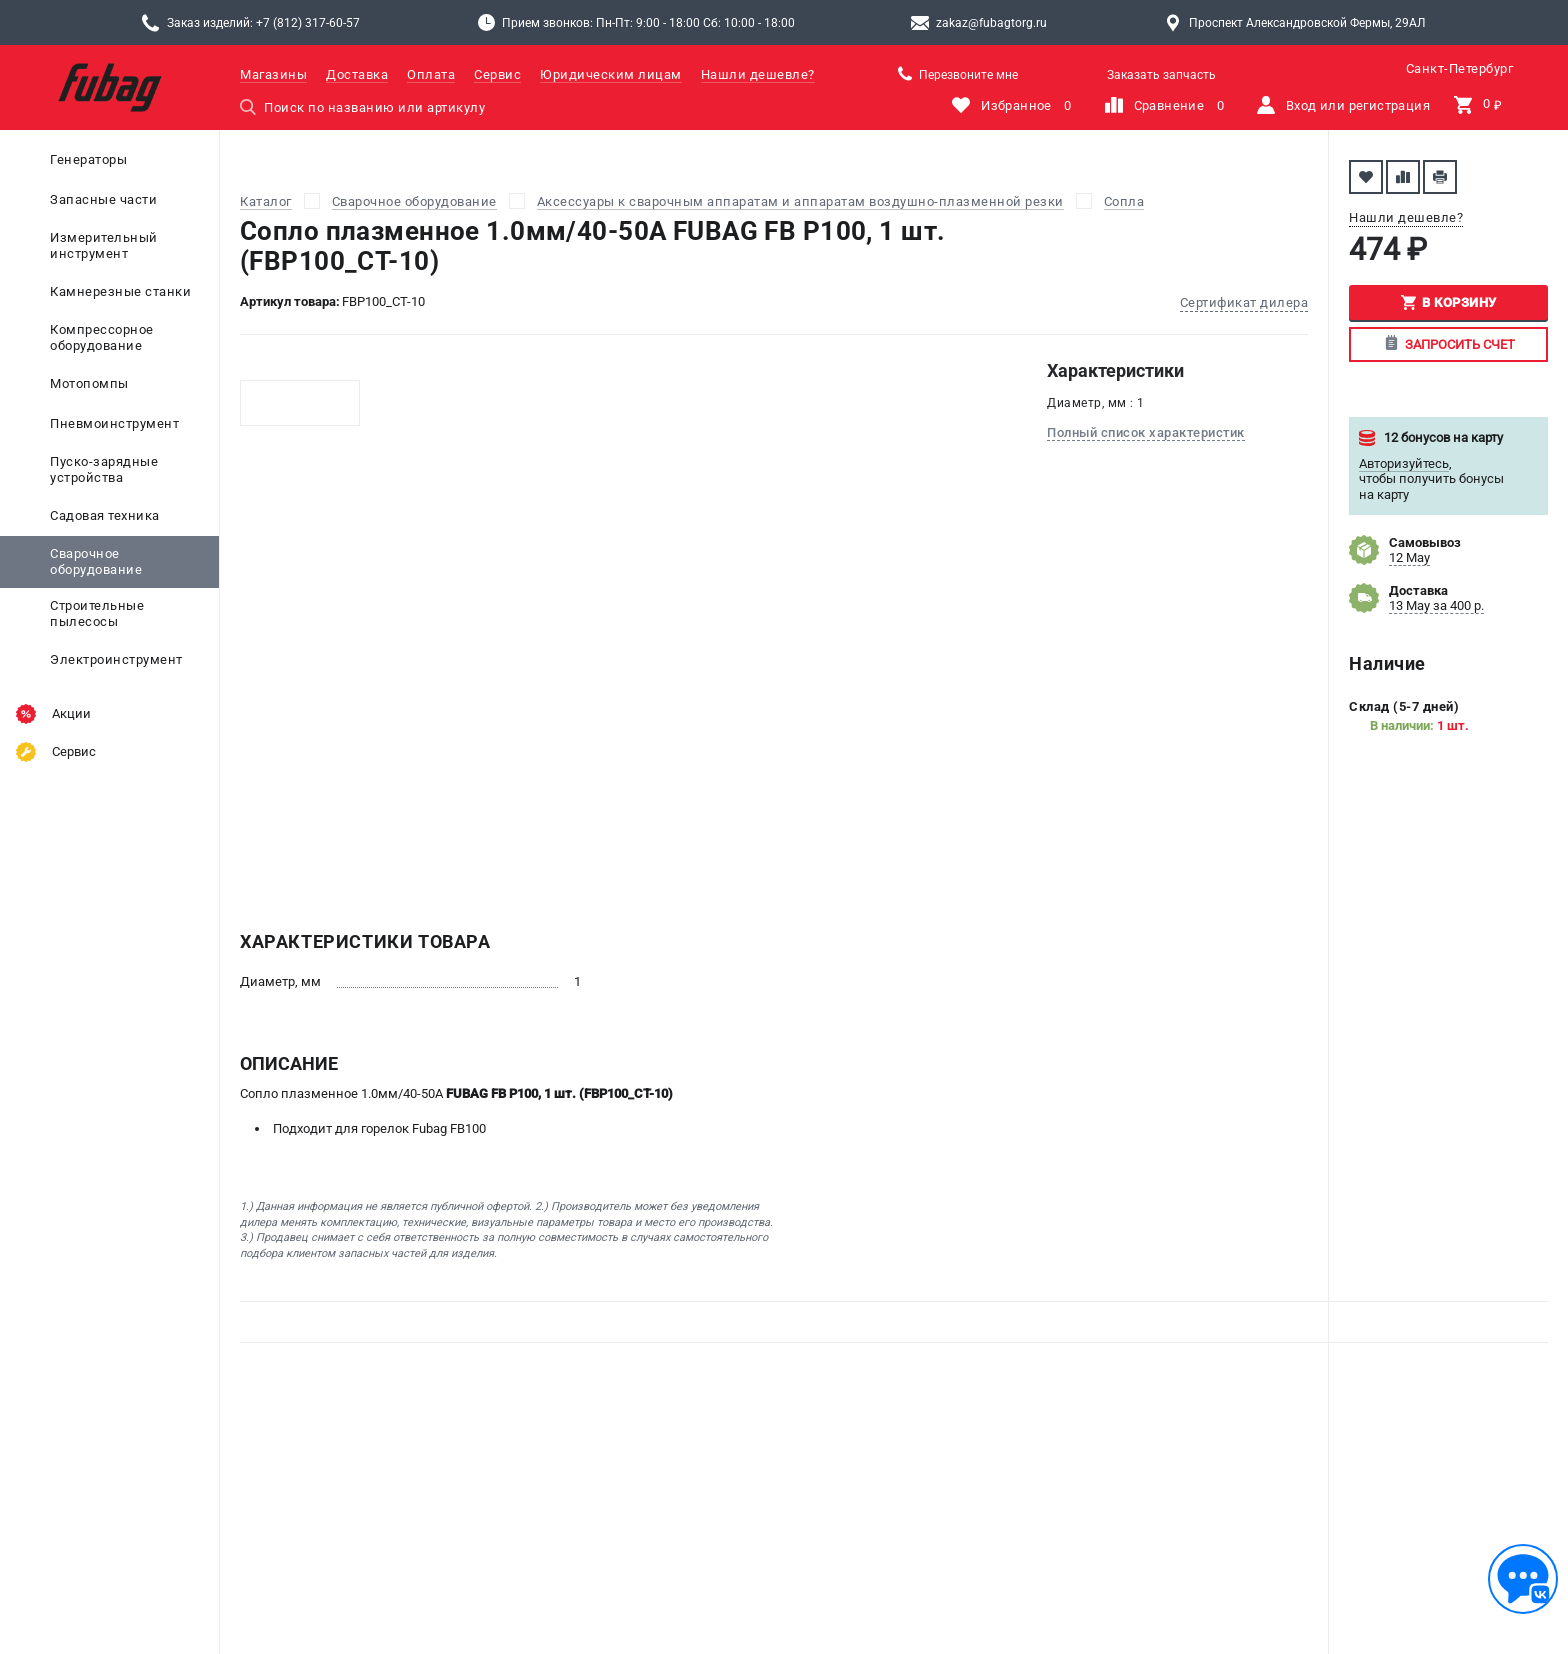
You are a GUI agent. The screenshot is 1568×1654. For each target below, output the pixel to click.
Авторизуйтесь (1404, 463)
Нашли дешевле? (758, 74)
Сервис (497, 74)
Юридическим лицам (611, 74)
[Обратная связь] (1523, 1579)
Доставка (357, 74)
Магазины (273, 74)
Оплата (431, 74)
